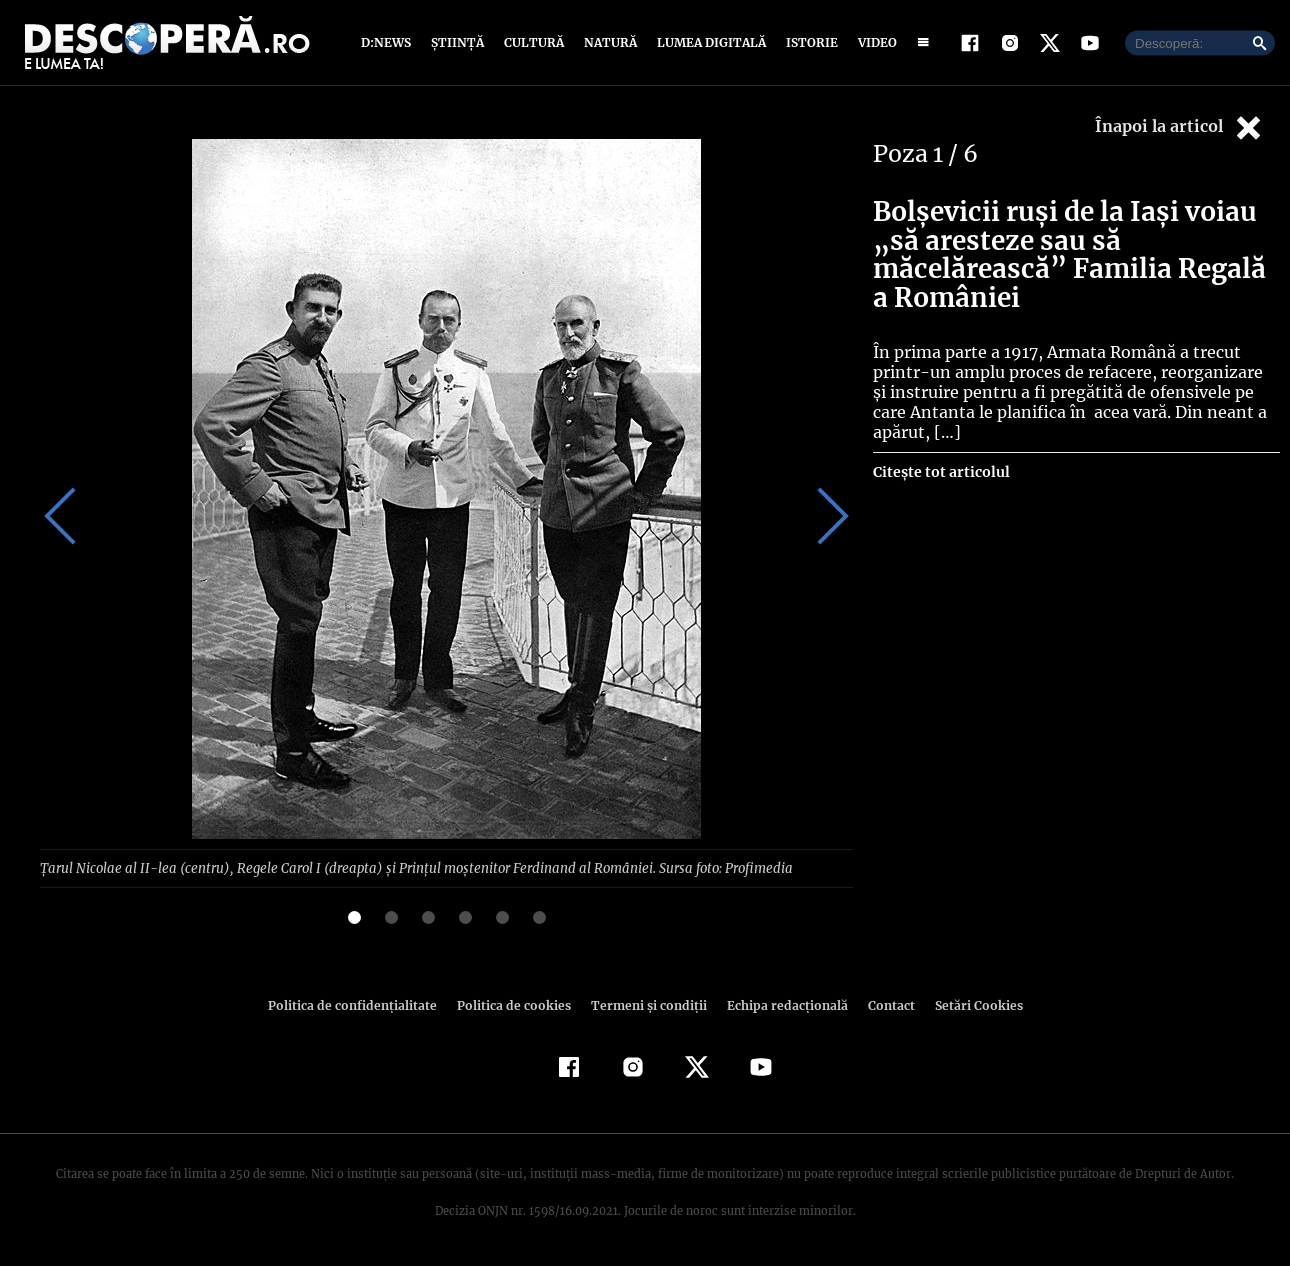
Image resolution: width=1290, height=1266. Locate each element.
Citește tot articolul (940, 472)
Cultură (533, 42)
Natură (608, 42)
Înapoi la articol (1180, 127)
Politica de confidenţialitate (361, 1004)
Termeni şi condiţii (646, 1004)
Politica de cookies (516, 1004)
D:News (389, 42)
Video (873, 42)
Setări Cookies (968, 1004)
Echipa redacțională (781, 1004)
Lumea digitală (708, 42)
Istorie (808, 42)
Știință (458, 42)
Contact (883, 1004)
